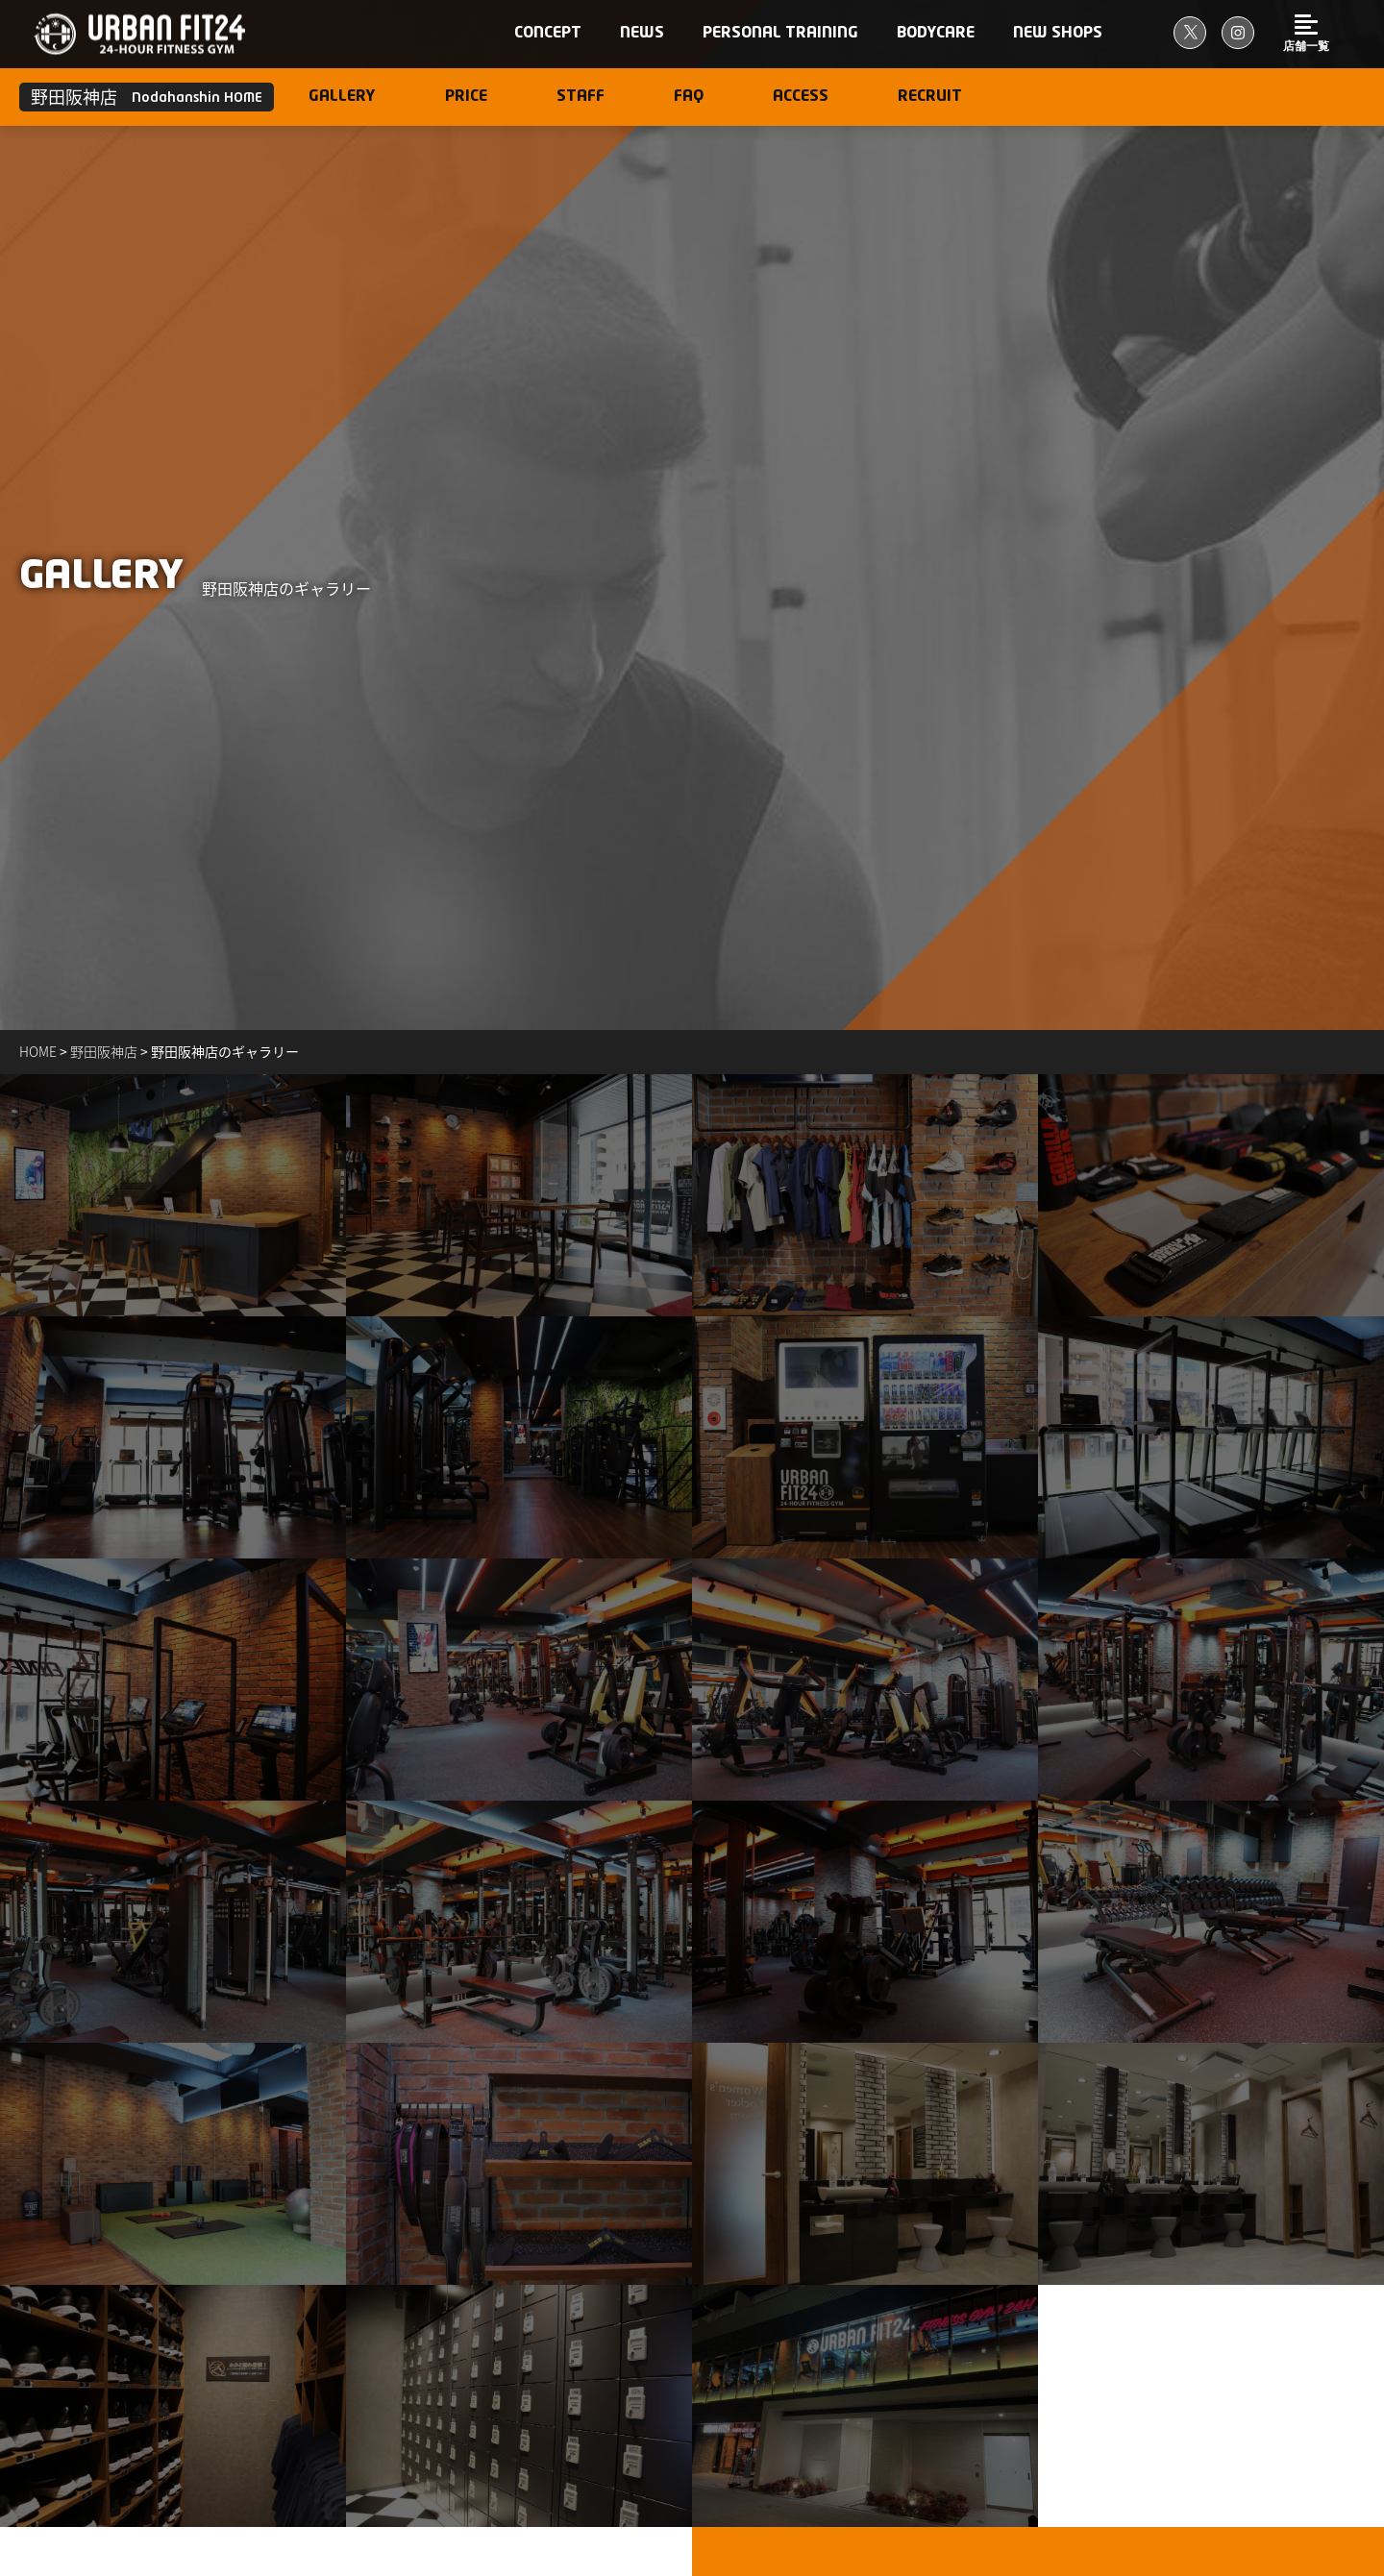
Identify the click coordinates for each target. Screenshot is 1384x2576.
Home (38, 1051)
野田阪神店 (103, 1051)
